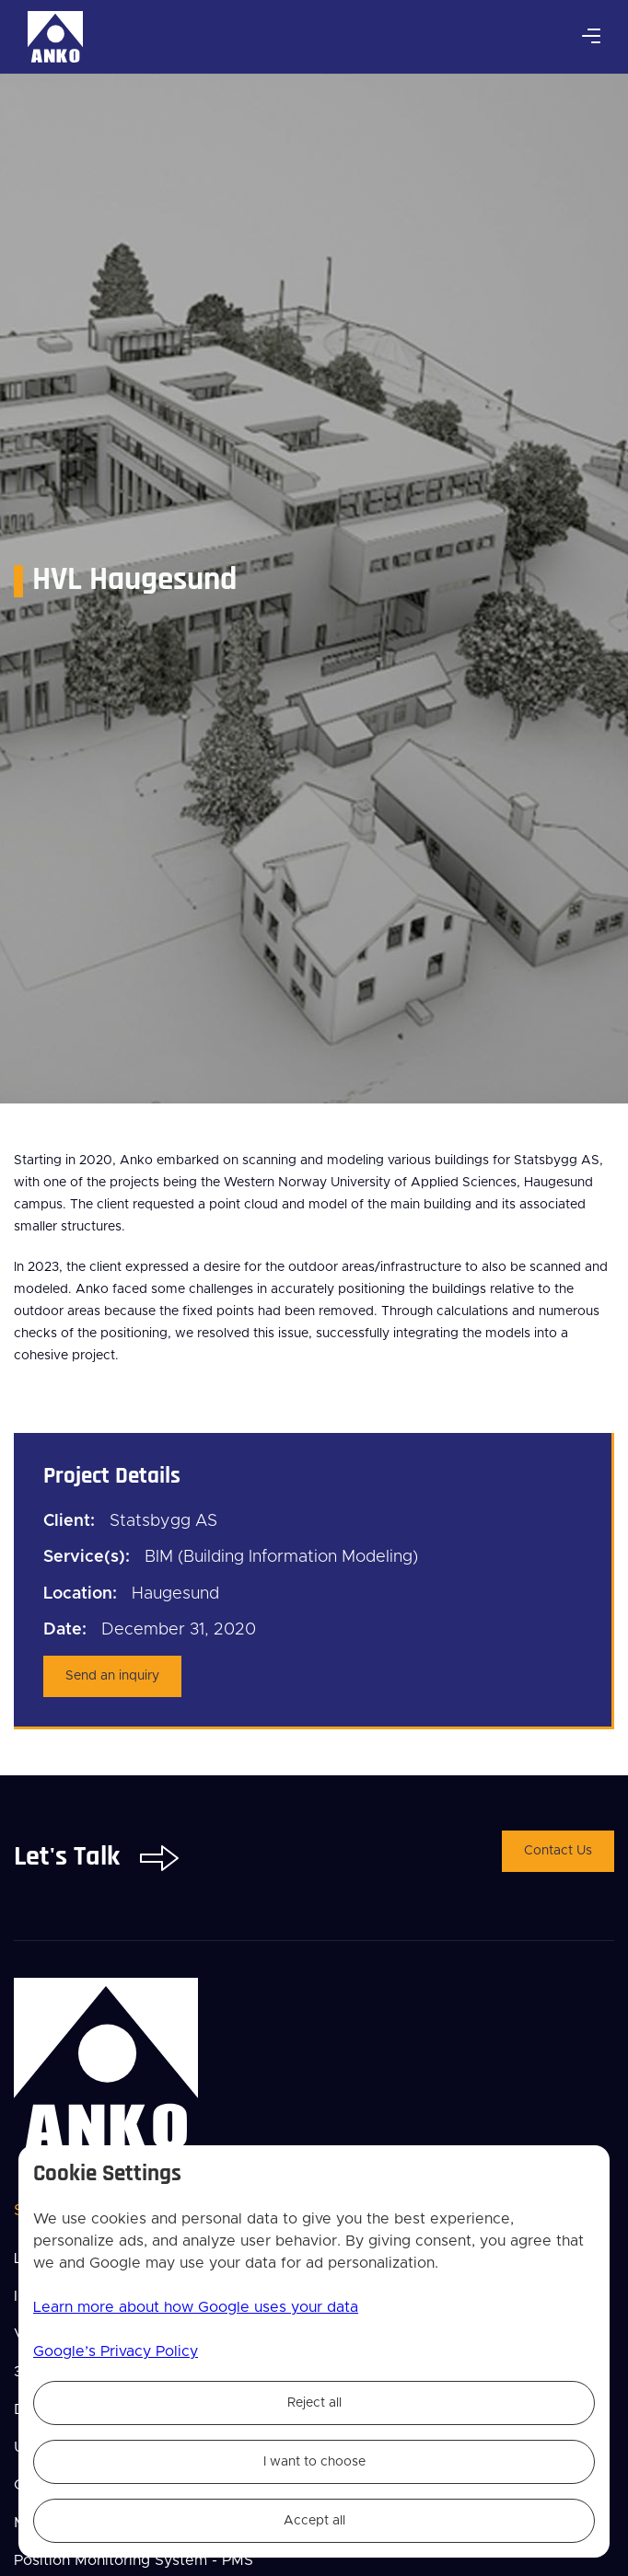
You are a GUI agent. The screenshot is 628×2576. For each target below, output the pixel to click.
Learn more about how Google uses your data (195, 2307)
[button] (591, 37)
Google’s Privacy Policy (115, 2351)
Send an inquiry (112, 1675)
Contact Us (558, 1850)
